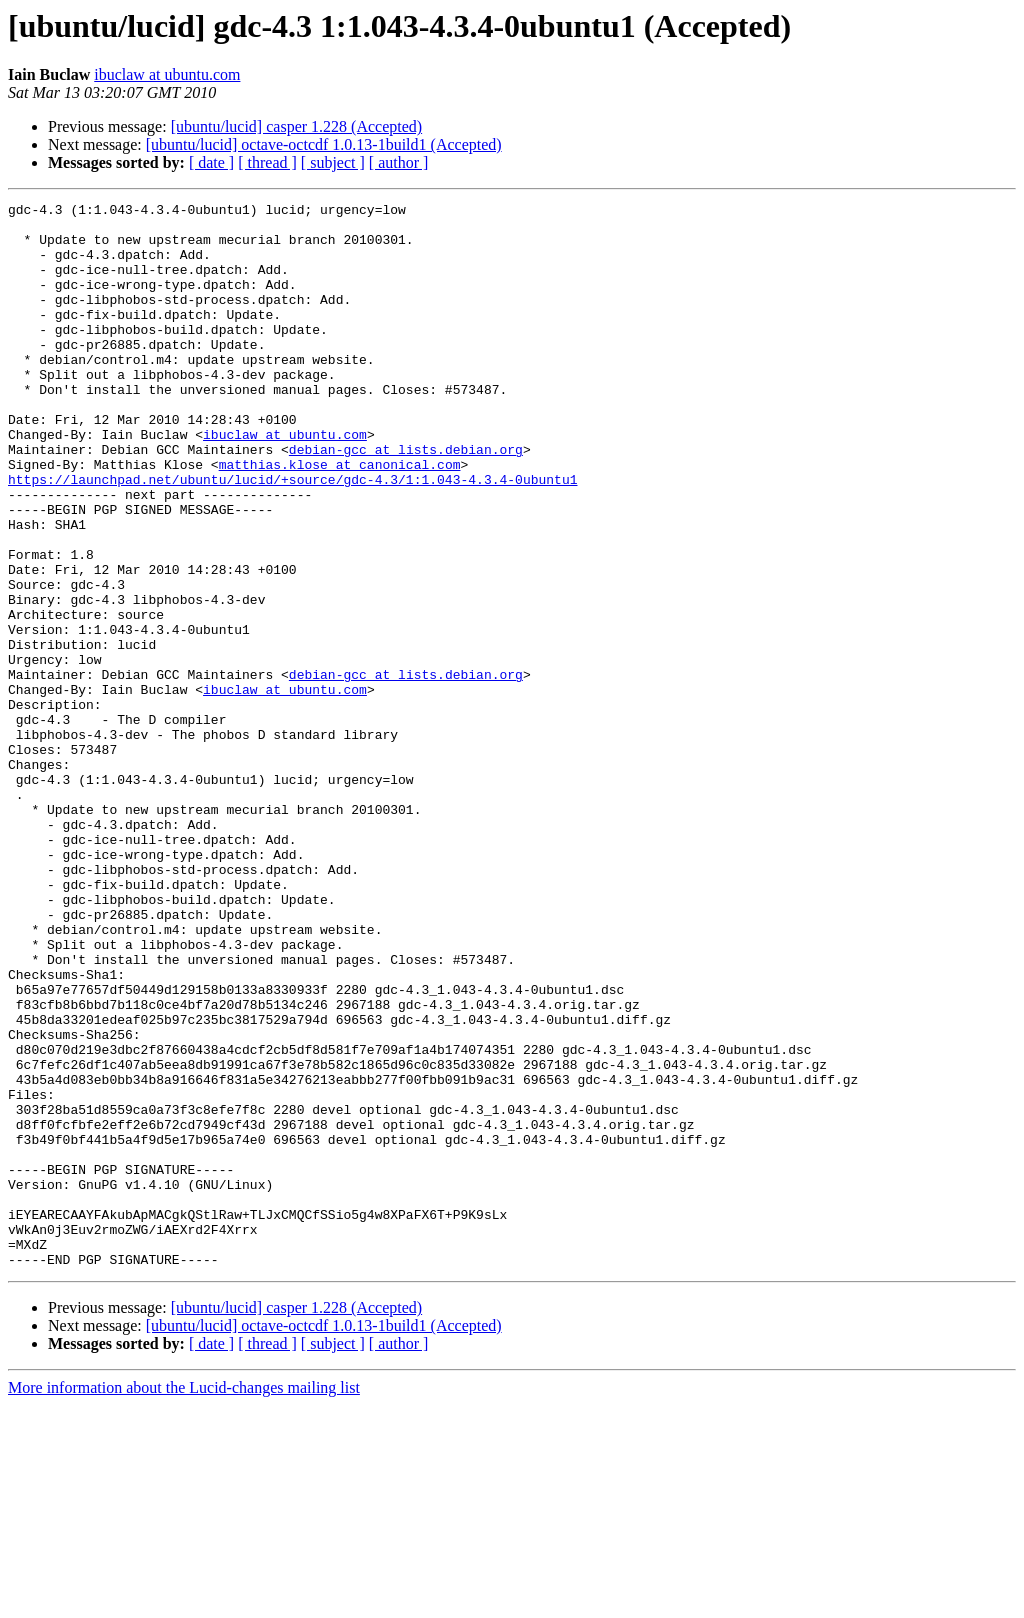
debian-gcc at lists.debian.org (406, 500)
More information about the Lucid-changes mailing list (184, 1600)
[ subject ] (333, 162)
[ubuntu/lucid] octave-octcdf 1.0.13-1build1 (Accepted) (324, 144)
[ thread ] (267, 162)
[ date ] (211, 162)
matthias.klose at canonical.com (340, 518)
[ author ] (399, 162)
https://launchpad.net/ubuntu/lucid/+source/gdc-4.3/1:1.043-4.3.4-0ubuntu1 (292, 536)
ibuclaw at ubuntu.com (167, 74)
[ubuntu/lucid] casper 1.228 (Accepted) (296, 126)
